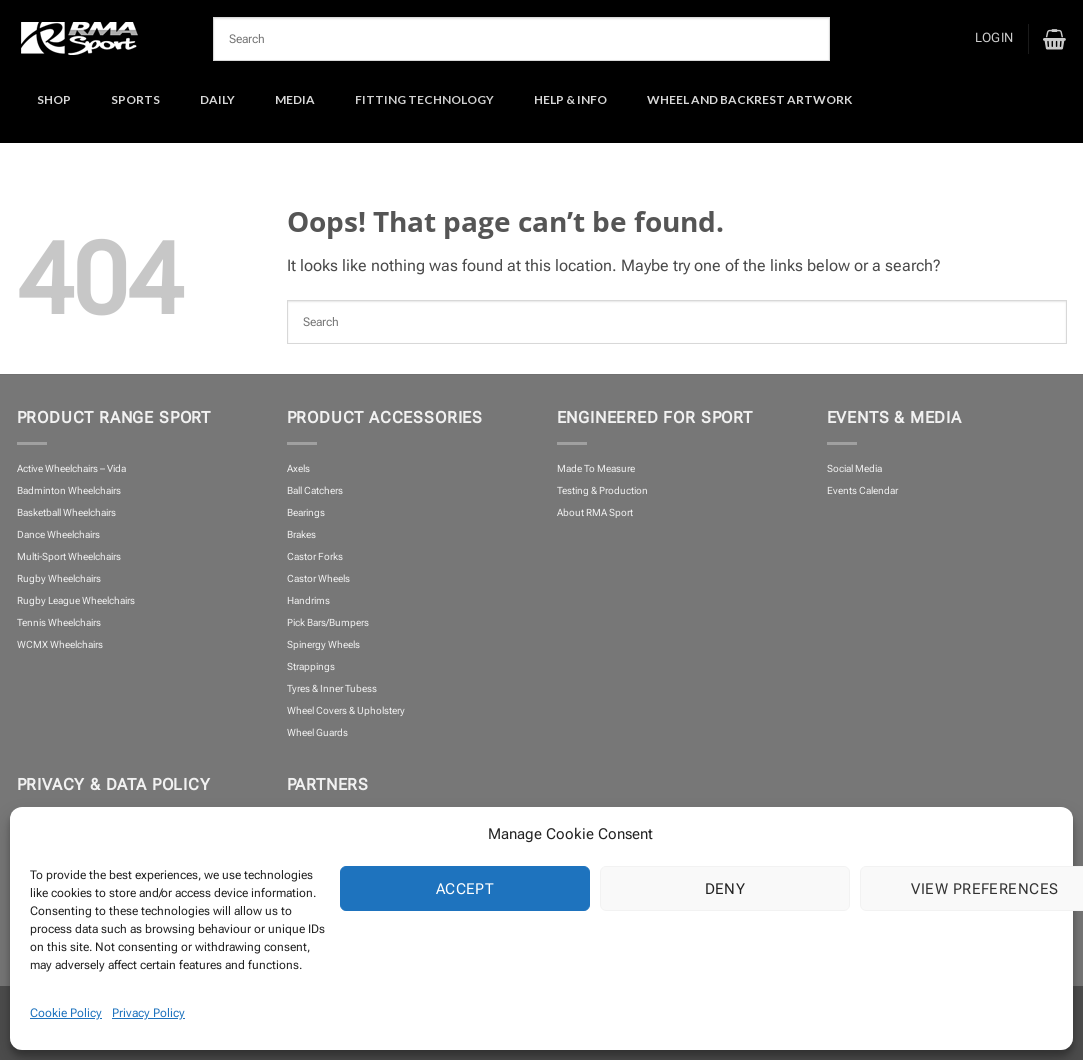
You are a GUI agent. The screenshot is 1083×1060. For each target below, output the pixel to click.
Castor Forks (315, 556)
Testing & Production (602, 490)
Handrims (308, 600)
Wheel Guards (317, 732)
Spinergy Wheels (323, 644)
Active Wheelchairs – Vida (71, 468)
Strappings (311, 666)
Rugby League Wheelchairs (76, 600)
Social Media (854, 468)
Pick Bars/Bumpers (328, 622)
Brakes (301, 534)
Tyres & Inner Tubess (332, 688)
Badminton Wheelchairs (69, 490)
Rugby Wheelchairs (59, 578)
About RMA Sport (595, 512)
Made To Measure (596, 468)
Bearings (306, 512)
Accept (465, 889)
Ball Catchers (315, 490)
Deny (725, 889)
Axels (298, 468)
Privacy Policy (148, 1013)
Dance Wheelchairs (58, 534)
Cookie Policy (66, 1013)
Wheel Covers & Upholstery (346, 710)
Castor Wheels (318, 578)
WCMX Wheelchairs (60, 644)
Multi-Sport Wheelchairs (69, 556)
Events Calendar (862, 490)
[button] (994, 38)
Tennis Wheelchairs (59, 622)
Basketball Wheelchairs (66, 512)
